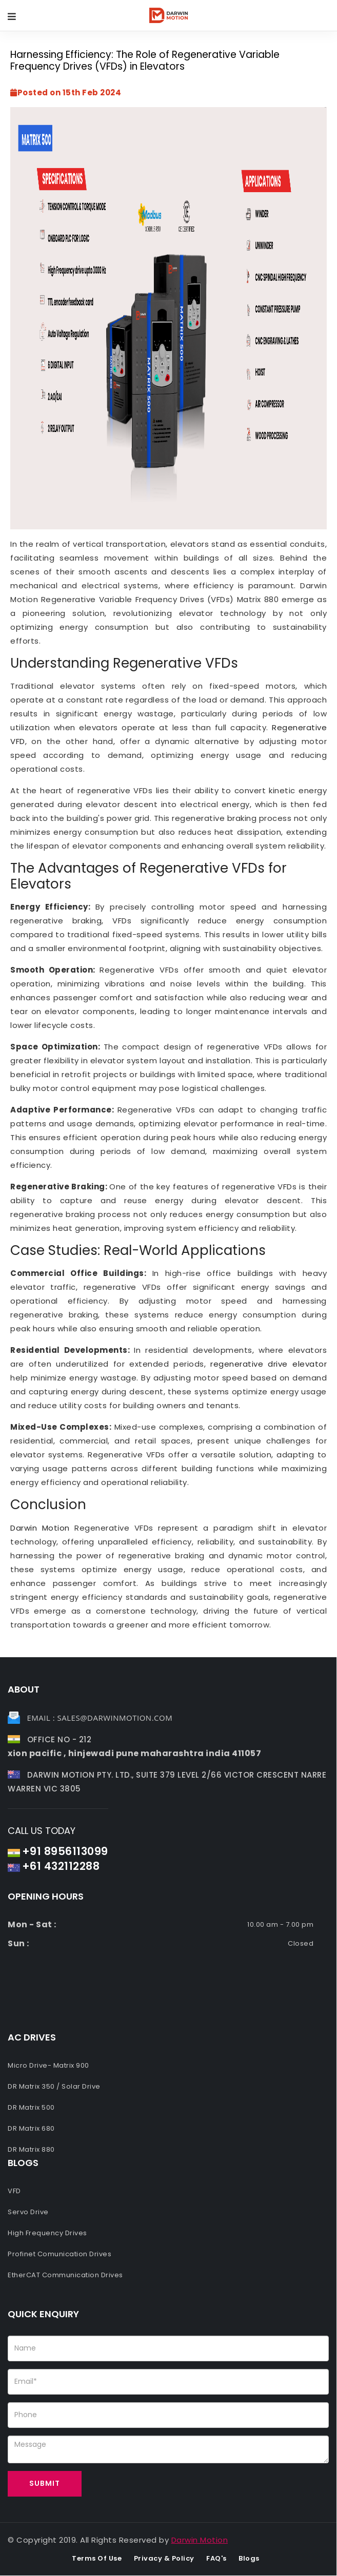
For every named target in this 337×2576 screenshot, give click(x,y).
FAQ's (216, 2558)
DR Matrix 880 (31, 2149)
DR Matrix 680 (31, 2128)
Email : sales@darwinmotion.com (100, 1718)
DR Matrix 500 (31, 2107)
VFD (14, 2191)
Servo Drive (28, 2212)
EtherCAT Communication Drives (65, 2275)
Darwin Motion (40, 1527)
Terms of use (97, 2558)
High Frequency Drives (47, 2233)
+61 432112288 (61, 1866)
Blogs (249, 2558)
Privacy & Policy (164, 2558)
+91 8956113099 (65, 1851)
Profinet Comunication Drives (59, 2254)
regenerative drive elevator (268, 1363)
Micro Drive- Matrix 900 (48, 2065)
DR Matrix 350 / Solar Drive (54, 2086)
